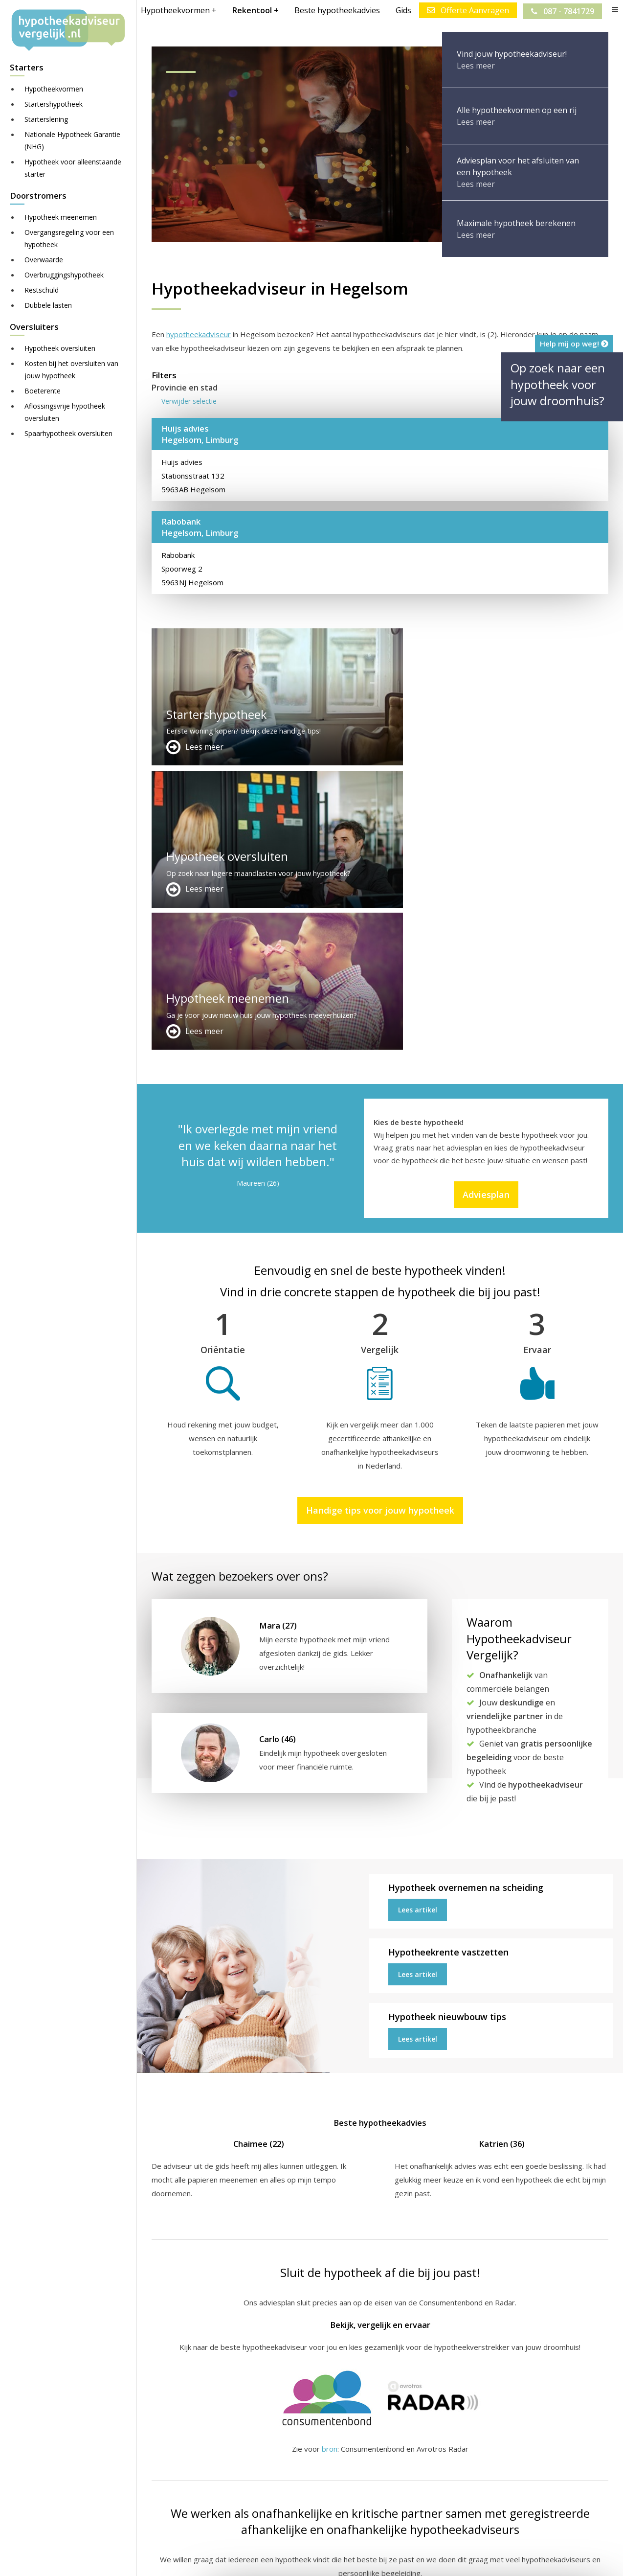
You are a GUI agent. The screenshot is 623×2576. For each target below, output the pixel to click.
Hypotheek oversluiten (59, 348)
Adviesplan (486, 910)
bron (329, 2164)
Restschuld (41, 290)
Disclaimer (347, 2559)
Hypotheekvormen (53, 88)
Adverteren (328, 2453)
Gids (402, 10)
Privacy (462, 2559)
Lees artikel (417, 1625)
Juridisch (389, 2559)
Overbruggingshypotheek (64, 274)
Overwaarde (43, 259)
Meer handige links (183, 2453)
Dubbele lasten (48, 305)
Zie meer (589, 2518)
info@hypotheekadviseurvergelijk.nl (376, 2500)
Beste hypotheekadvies (336, 10)
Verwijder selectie (189, 401)
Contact (321, 2464)
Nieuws (427, 2559)
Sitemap (304, 2559)
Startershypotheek (53, 104)
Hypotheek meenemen (60, 217)
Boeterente (42, 390)
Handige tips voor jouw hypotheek (380, 1226)
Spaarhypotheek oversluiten (68, 433)
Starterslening (46, 119)
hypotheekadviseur (198, 334)
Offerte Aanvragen (467, 10)
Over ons (324, 2476)
